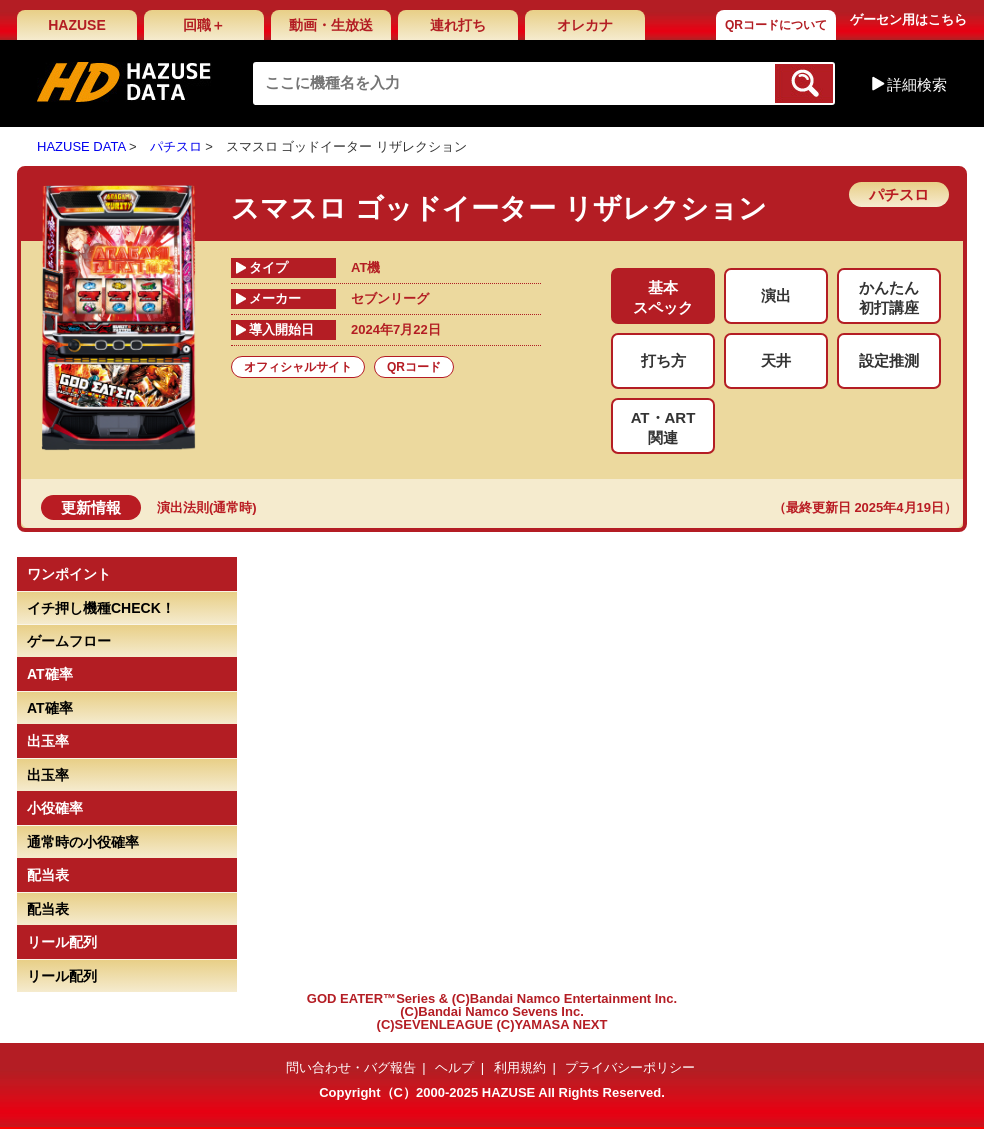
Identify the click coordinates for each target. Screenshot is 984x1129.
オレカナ (585, 25)
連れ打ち (458, 25)
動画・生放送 (331, 25)
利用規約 (520, 1067)
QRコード (414, 367)
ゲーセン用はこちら (908, 19)
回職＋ (204, 25)
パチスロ (176, 146)
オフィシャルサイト (298, 367)
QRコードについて (776, 25)
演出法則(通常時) (207, 507)
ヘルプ (454, 1067)
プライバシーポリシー (630, 1067)
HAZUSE (77, 25)
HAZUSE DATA (81, 146)
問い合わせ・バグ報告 (351, 1067)
